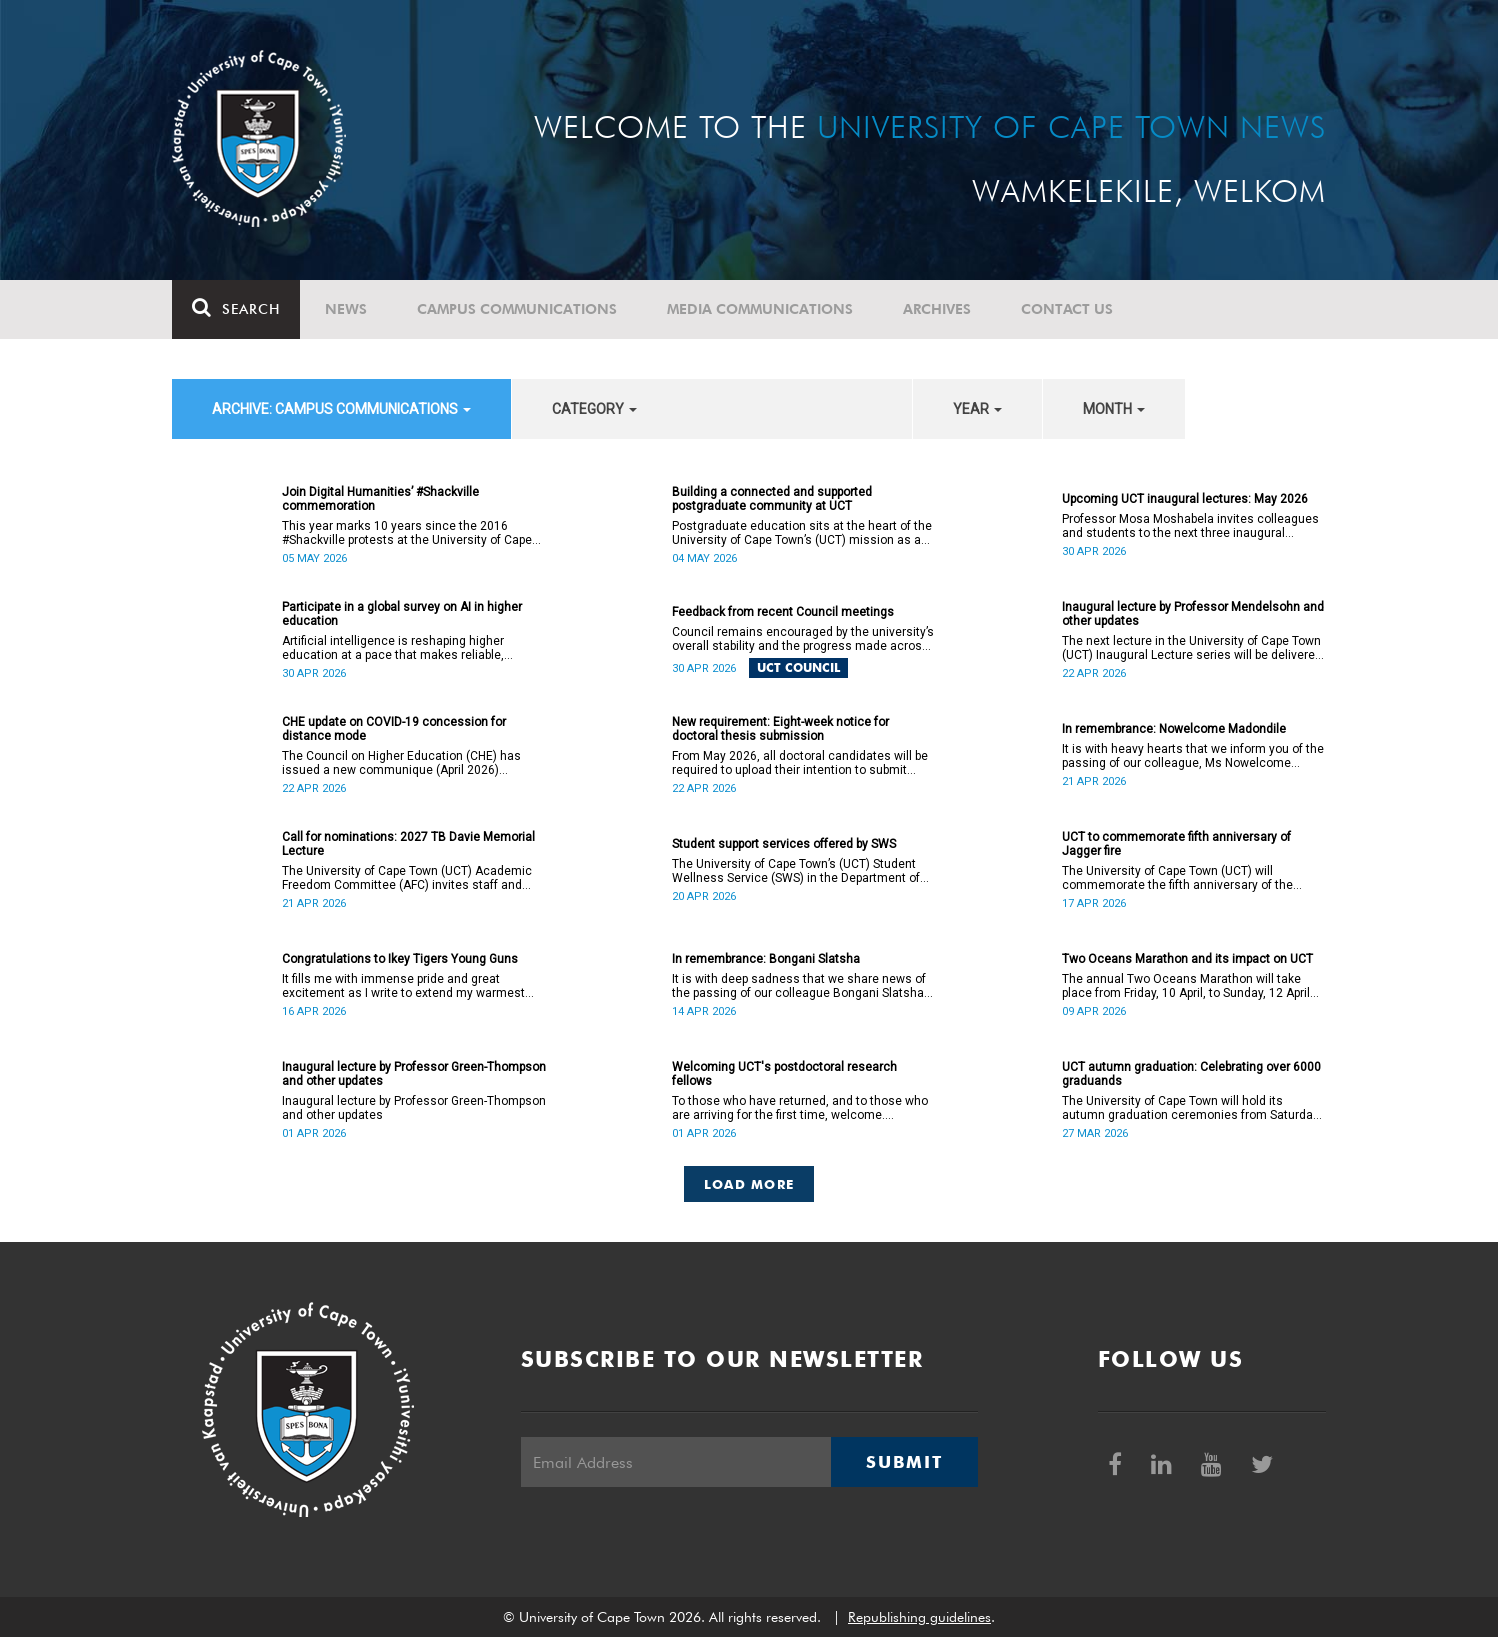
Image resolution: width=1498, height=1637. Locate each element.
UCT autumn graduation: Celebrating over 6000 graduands (1191, 1074)
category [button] (594, 409)
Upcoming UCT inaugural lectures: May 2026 (1185, 499)
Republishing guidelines (919, 1617)
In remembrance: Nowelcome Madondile (1174, 729)
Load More (749, 1184)
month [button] (1114, 409)
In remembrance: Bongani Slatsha (766, 959)
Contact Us (1067, 309)
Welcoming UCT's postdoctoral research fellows (784, 1074)
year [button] (977, 409)
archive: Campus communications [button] (341, 409)
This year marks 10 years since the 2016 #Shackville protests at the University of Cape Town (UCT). (407, 533)
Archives (937, 309)
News (346, 309)
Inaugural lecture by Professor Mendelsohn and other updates (1193, 614)
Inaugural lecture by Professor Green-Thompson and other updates (414, 1074)
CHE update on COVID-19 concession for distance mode (394, 729)
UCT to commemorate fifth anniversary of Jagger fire (1176, 844)
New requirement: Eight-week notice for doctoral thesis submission (780, 729)
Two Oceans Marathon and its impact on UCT (1187, 959)
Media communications (760, 309)
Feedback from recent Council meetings (783, 612)
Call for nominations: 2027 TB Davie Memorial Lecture (408, 844)
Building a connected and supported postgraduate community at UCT (772, 499)
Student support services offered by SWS (784, 844)
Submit (904, 1462)
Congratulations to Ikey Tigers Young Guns (400, 959)
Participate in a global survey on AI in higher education (402, 614)
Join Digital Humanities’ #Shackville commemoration (380, 499)
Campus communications (517, 309)
